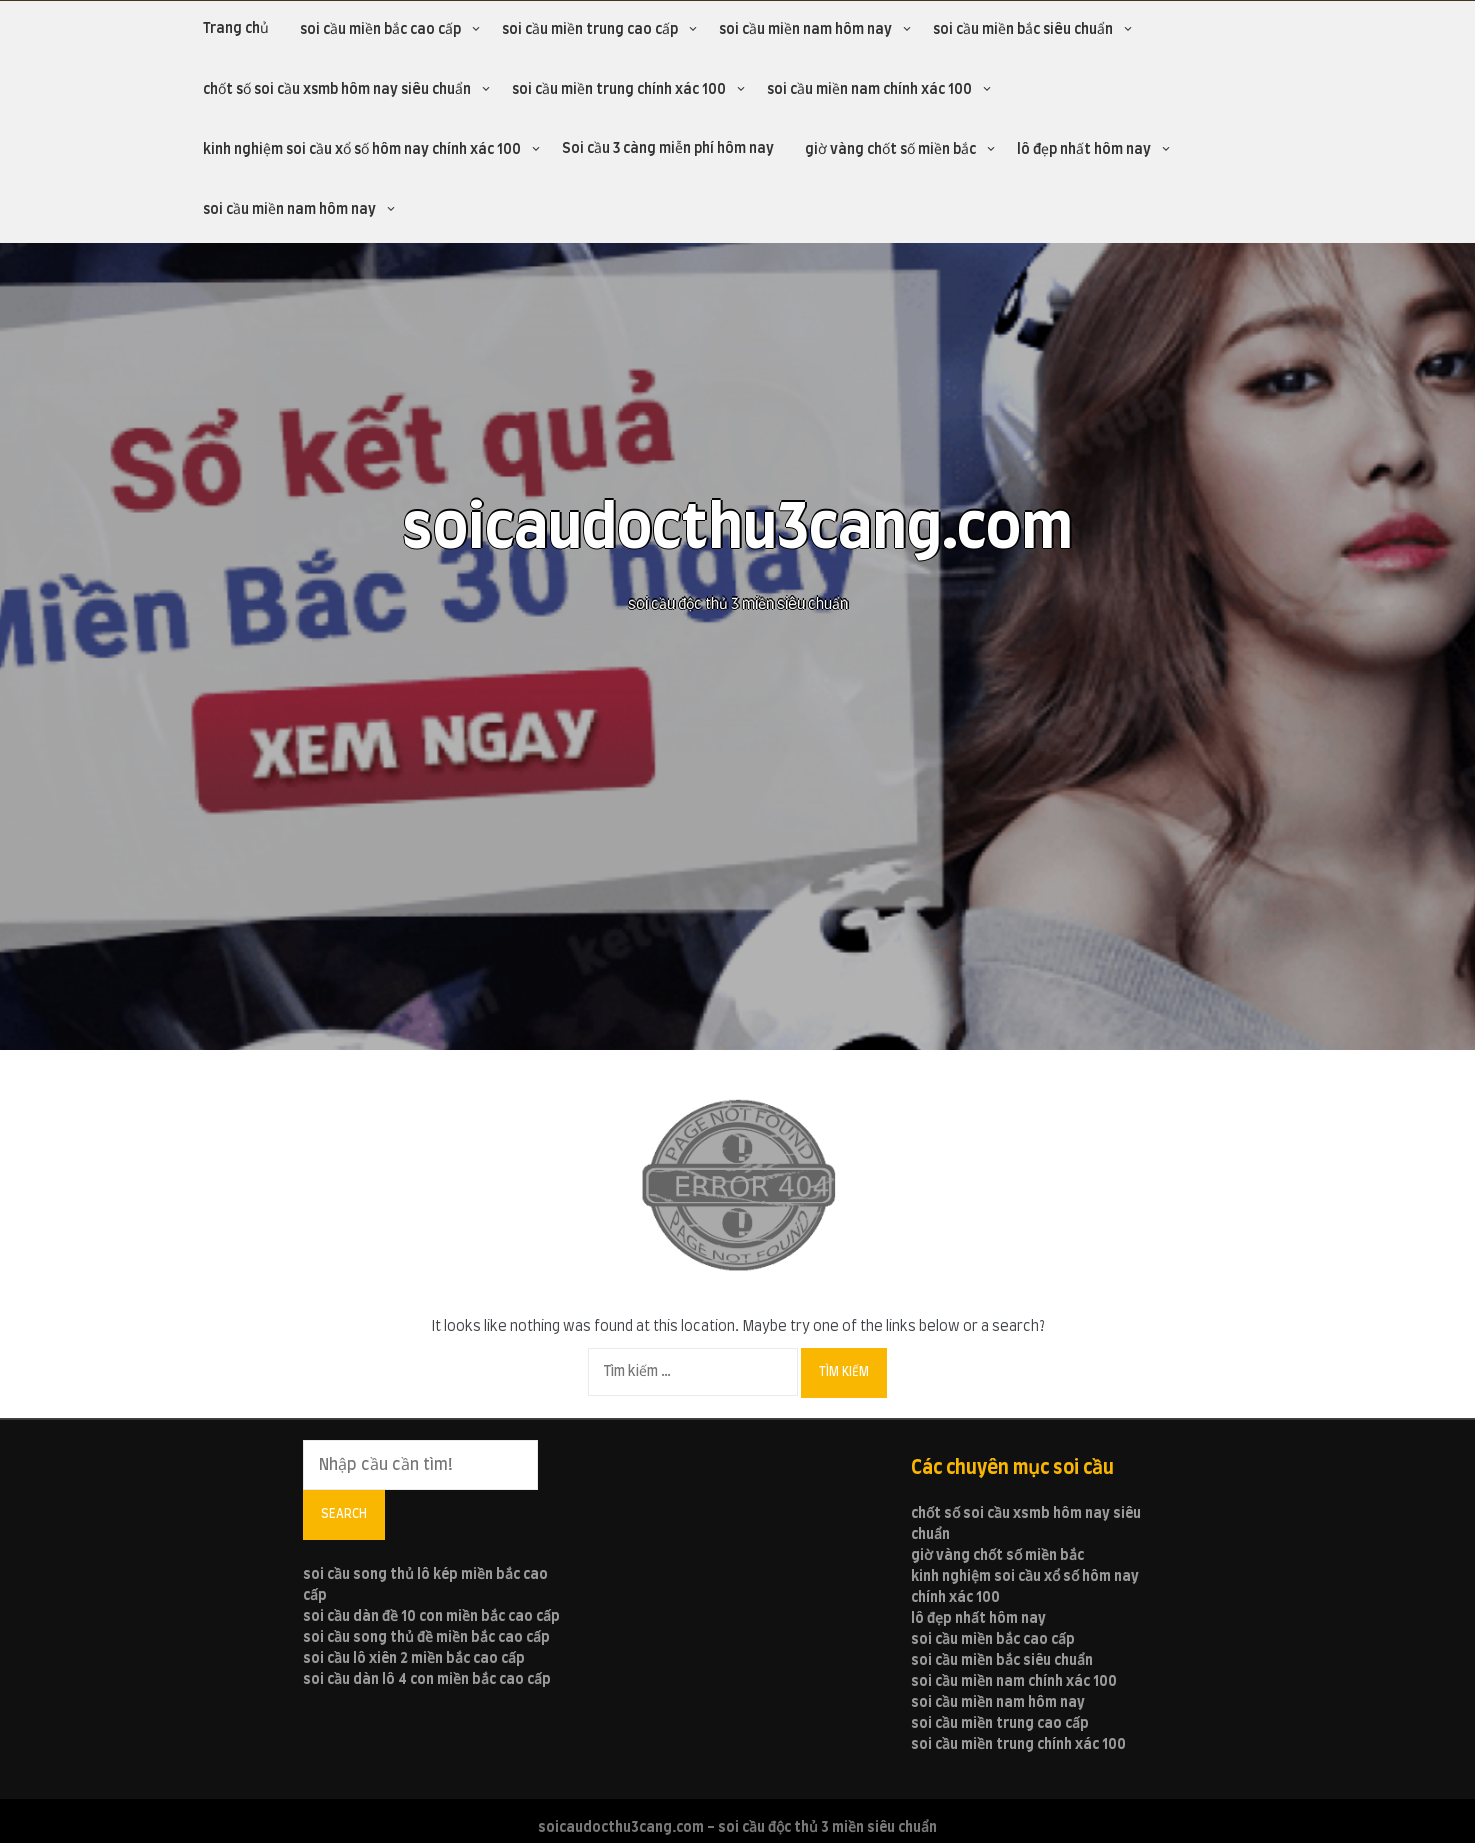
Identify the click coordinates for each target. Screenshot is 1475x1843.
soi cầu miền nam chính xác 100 (869, 90)
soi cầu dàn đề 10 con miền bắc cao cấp (431, 1617)
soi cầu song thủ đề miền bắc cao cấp (426, 1638)
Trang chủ (236, 29)
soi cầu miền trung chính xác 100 (619, 90)
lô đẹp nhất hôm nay (1084, 150)
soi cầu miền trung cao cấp (590, 30)
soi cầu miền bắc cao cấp (380, 30)
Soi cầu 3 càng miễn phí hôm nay (668, 149)
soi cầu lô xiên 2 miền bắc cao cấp (414, 1659)
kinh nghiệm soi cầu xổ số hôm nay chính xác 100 (362, 150)
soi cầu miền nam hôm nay (805, 30)
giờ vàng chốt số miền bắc (890, 150)
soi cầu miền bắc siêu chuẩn (1023, 30)
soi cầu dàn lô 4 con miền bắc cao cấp (427, 1680)
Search (344, 1514)
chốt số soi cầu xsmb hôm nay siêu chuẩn (337, 90)
